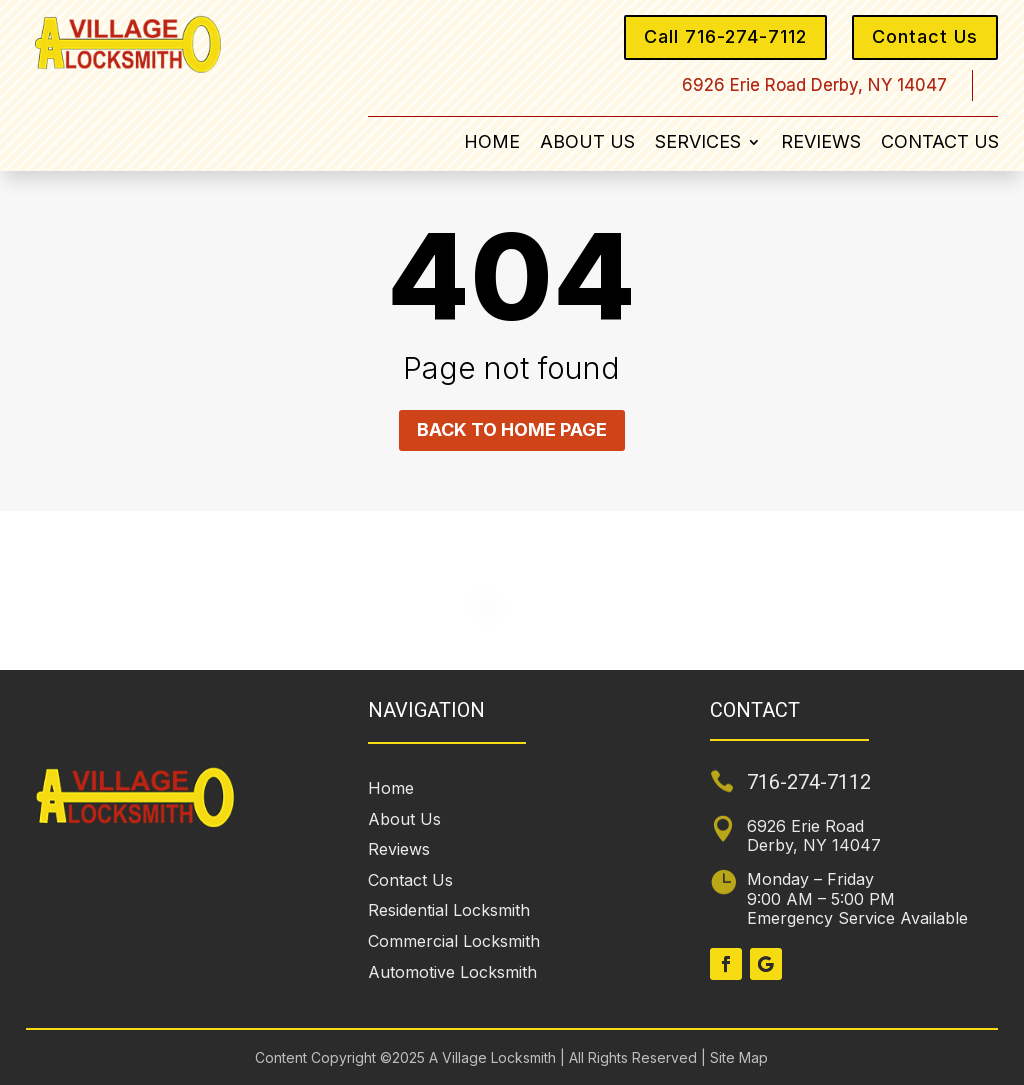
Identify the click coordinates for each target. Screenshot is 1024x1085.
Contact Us (925, 36)
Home (492, 143)
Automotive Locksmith (452, 972)
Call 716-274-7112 (725, 36)
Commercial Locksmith (454, 941)
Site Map (737, 1057)
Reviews (821, 143)
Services (698, 143)
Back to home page (512, 429)
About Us (587, 143)
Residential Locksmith (449, 910)
